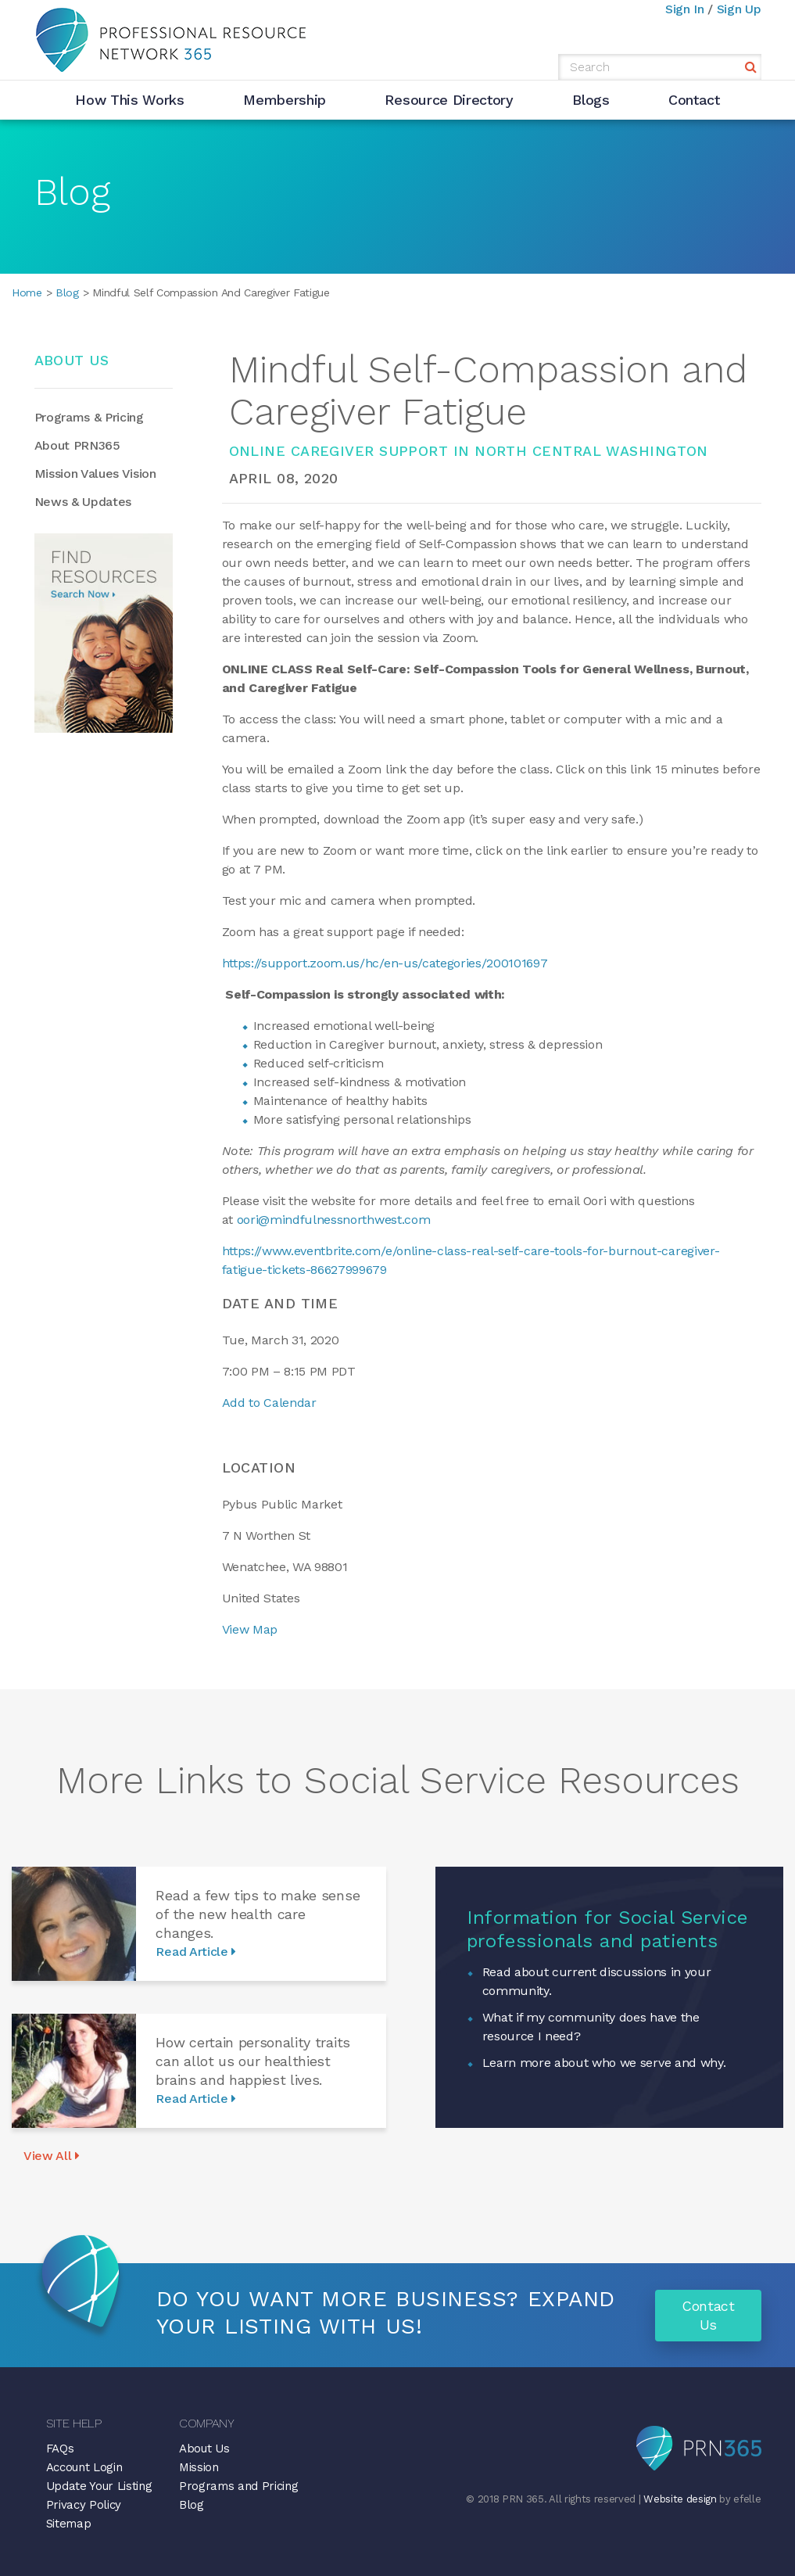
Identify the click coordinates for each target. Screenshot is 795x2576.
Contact (694, 99)
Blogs (590, 99)
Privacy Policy (84, 2505)
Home (27, 292)
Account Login (84, 2467)
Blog (65, 292)
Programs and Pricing (239, 2486)
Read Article (196, 1951)
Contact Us (708, 2315)
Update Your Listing (99, 2486)
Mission (199, 2467)
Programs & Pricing (89, 417)
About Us (204, 2448)
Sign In (684, 9)
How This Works (129, 99)
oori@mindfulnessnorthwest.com (334, 1219)
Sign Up (739, 9)
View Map (250, 1629)
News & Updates (83, 501)
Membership (284, 99)
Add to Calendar (269, 1402)
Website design (680, 2499)
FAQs (60, 2448)
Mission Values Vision (95, 473)
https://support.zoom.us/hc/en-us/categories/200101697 (385, 963)
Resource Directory (449, 99)
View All (51, 2155)
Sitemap (68, 2524)
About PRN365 (77, 445)
